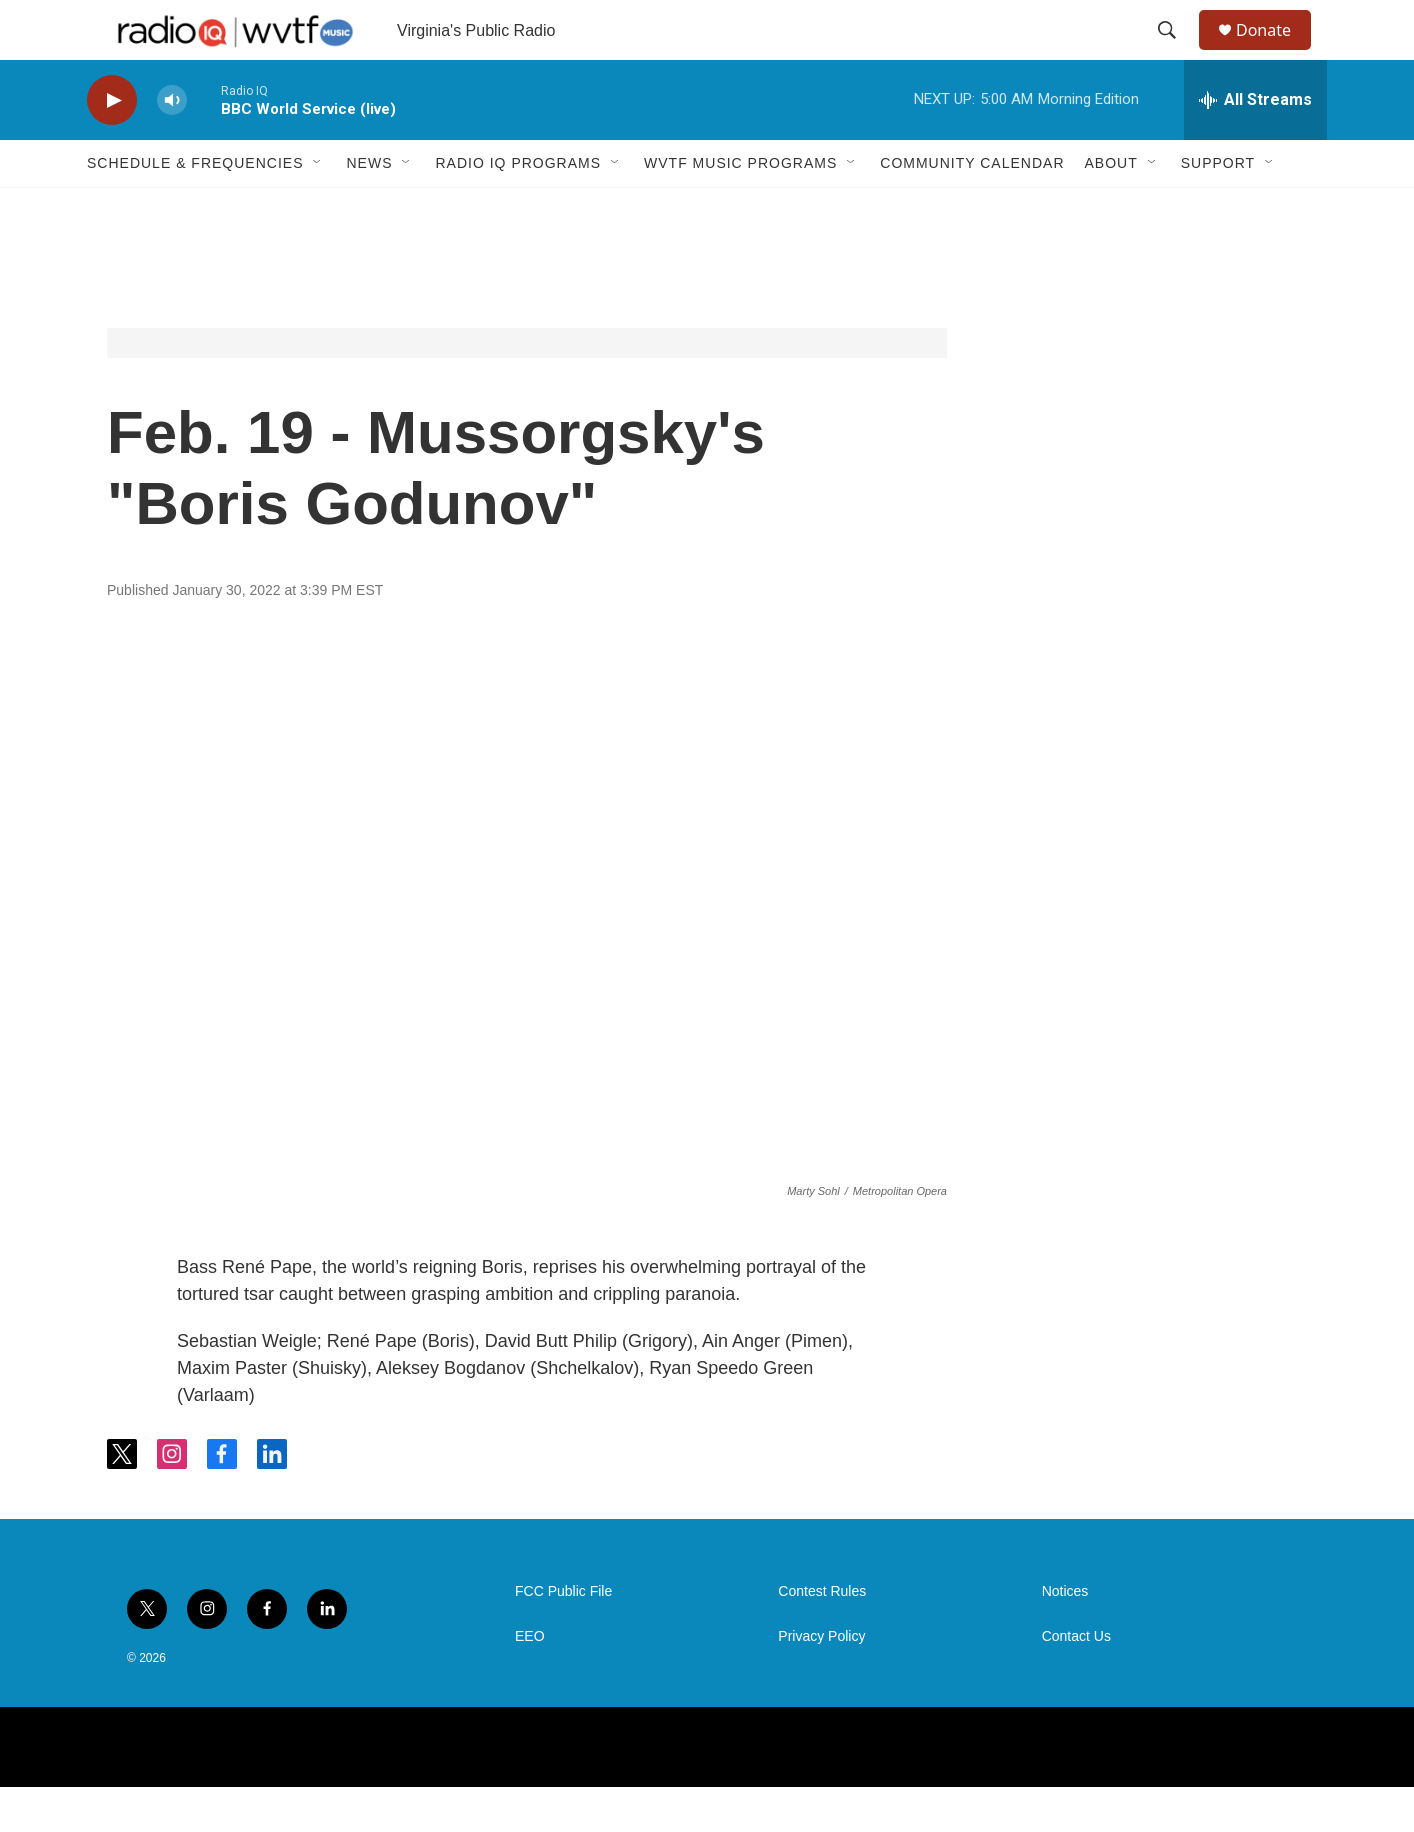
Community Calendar (972, 208)
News (369, 208)
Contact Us (1076, 1681)
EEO (530, 1681)
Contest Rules (822, 1636)
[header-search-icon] (1176, 53)
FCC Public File (563, 1636)
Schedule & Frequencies (195, 208)
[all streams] (1255, 145)
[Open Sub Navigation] (318, 208)
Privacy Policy (821, 1681)
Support (1218, 208)
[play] (112, 145)
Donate (1276, 52)
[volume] (172, 145)
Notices (1065, 1636)
